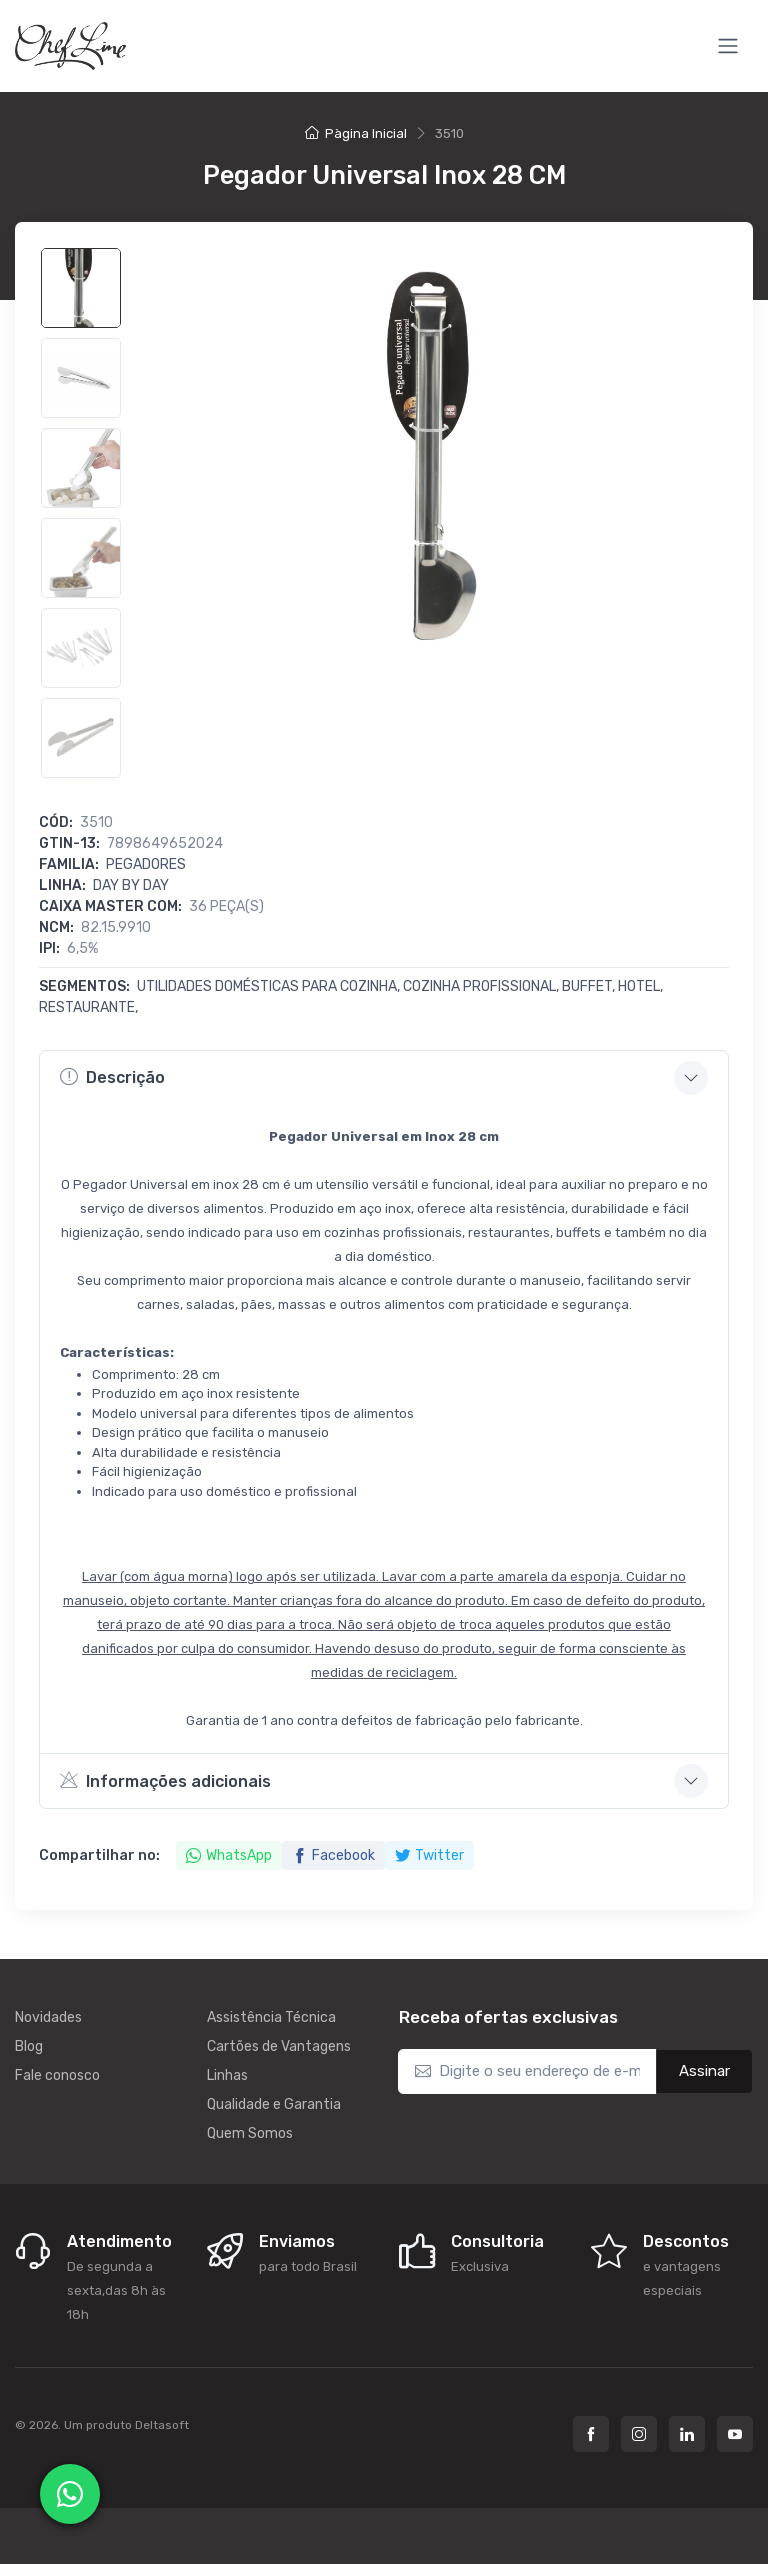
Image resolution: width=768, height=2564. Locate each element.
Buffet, (590, 986)
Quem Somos (250, 2133)
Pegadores (146, 864)
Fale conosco (57, 2075)
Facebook (333, 1855)
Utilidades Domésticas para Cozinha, (270, 986)
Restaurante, (88, 1007)
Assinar (704, 2071)
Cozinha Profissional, (482, 986)
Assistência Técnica (271, 2017)
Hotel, (640, 986)
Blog (29, 2046)
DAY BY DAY (131, 885)
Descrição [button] (112, 1077)
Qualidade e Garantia (274, 2104)
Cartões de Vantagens (279, 2046)
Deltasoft (162, 2425)
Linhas (227, 2075)
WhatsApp (229, 1855)
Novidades (48, 2017)
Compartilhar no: (99, 1855)
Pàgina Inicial (356, 133)
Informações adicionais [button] (165, 1780)
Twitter (429, 1855)
